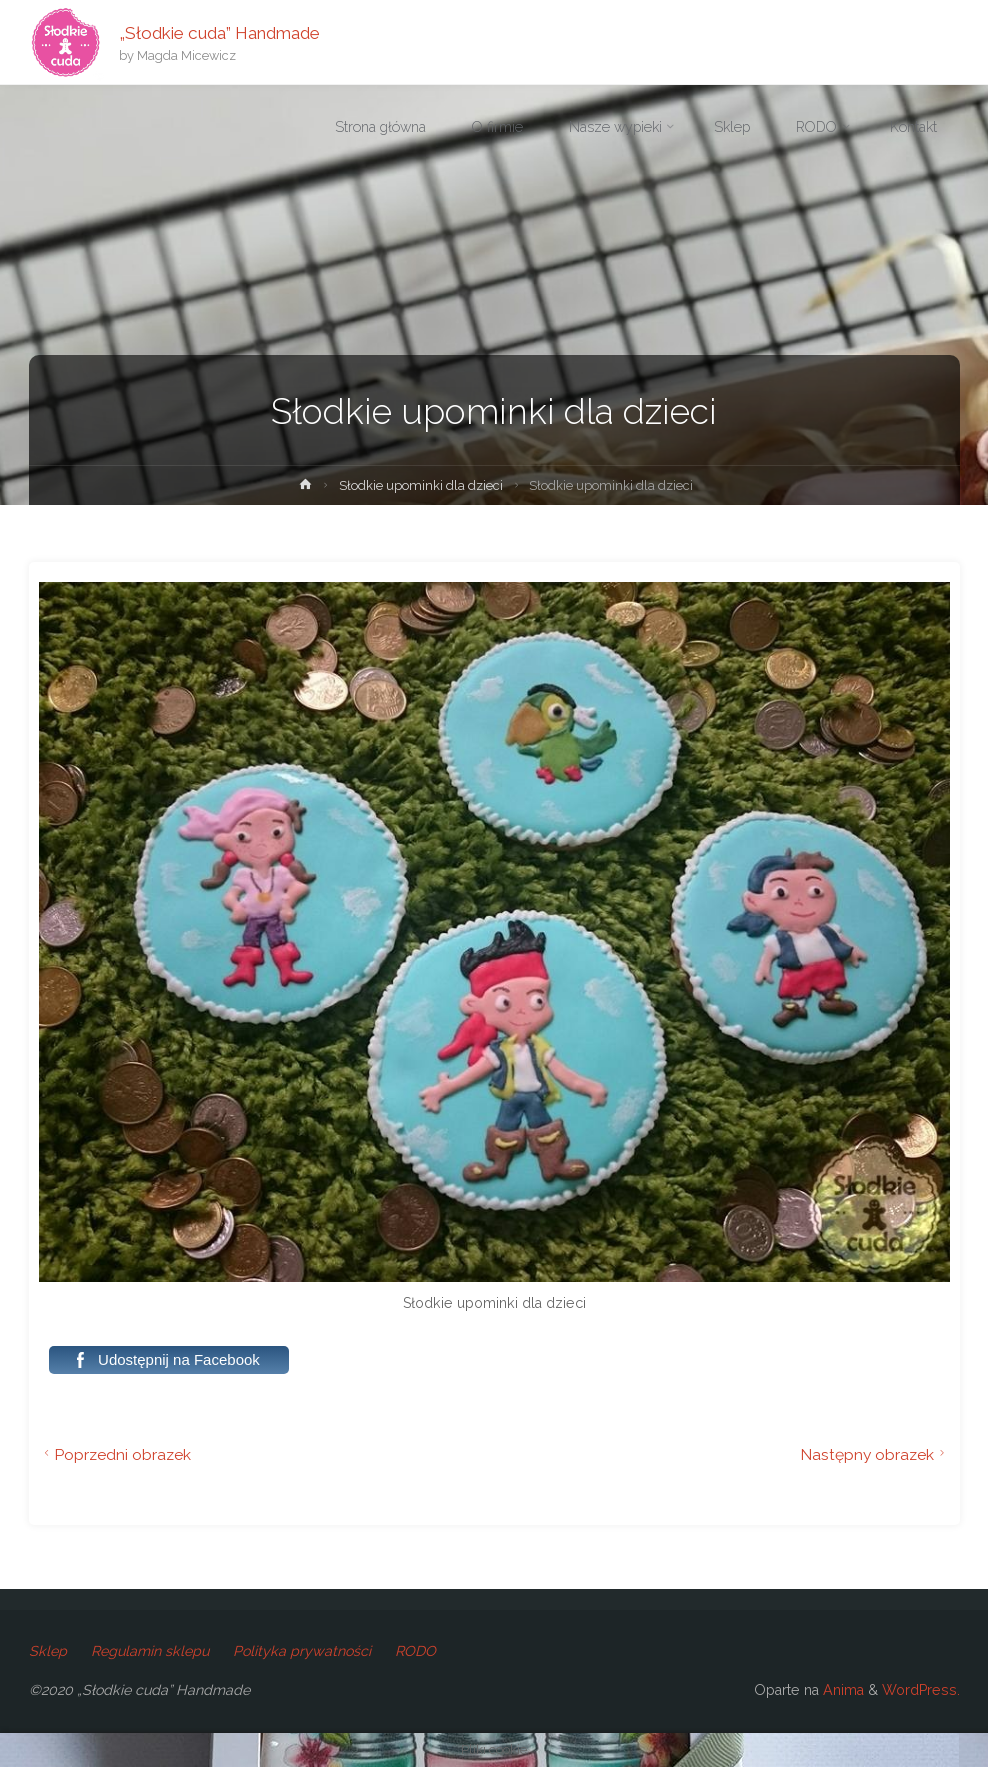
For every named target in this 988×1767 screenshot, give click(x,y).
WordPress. (921, 1690)
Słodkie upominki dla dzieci (421, 485)
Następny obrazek (875, 1454)
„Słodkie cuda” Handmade (219, 32)
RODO (415, 1651)
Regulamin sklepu (150, 1651)
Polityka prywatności (302, 1651)
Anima (841, 1690)
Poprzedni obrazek (115, 1454)
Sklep (48, 1651)
